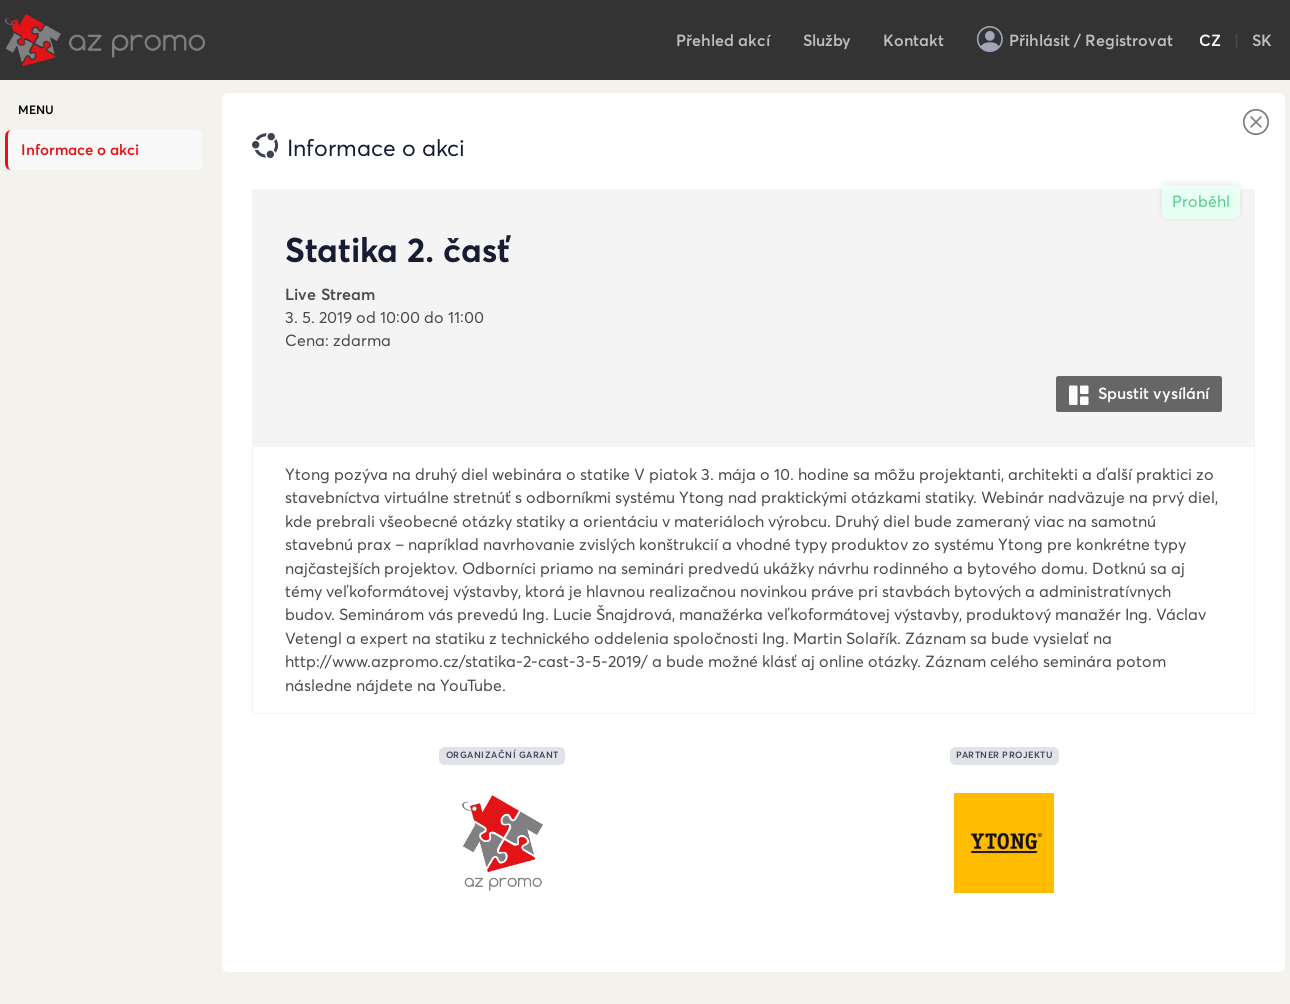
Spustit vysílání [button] (1139, 394)
